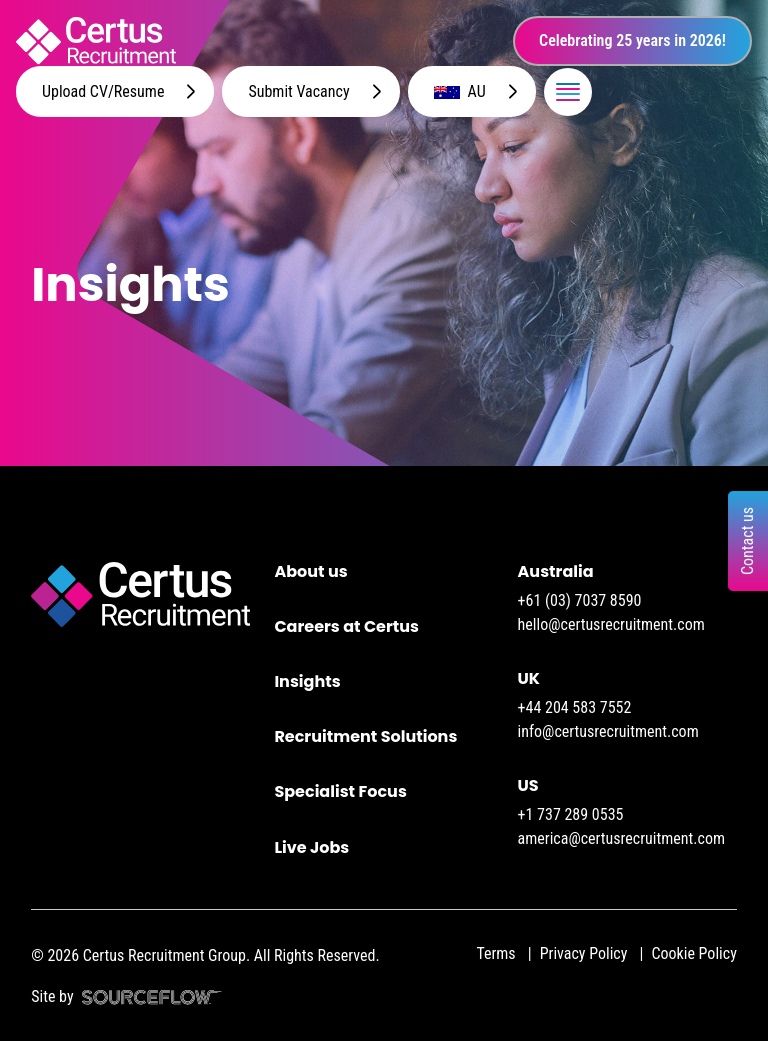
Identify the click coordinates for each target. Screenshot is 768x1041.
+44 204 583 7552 (575, 707)
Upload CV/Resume (103, 91)
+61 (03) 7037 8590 (580, 600)
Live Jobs (311, 847)
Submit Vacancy (298, 91)
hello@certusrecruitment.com (611, 624)
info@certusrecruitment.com (608, 731)
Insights (307, 681)
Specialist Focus (340, 791)
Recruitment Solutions (365, 736)
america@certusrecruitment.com (621, 838)
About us (310, 571)
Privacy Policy (584, 953)
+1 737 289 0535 (571, 814)
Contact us (747, 540)
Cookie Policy (693, 953)
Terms (495, 953)
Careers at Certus (346, 626)
